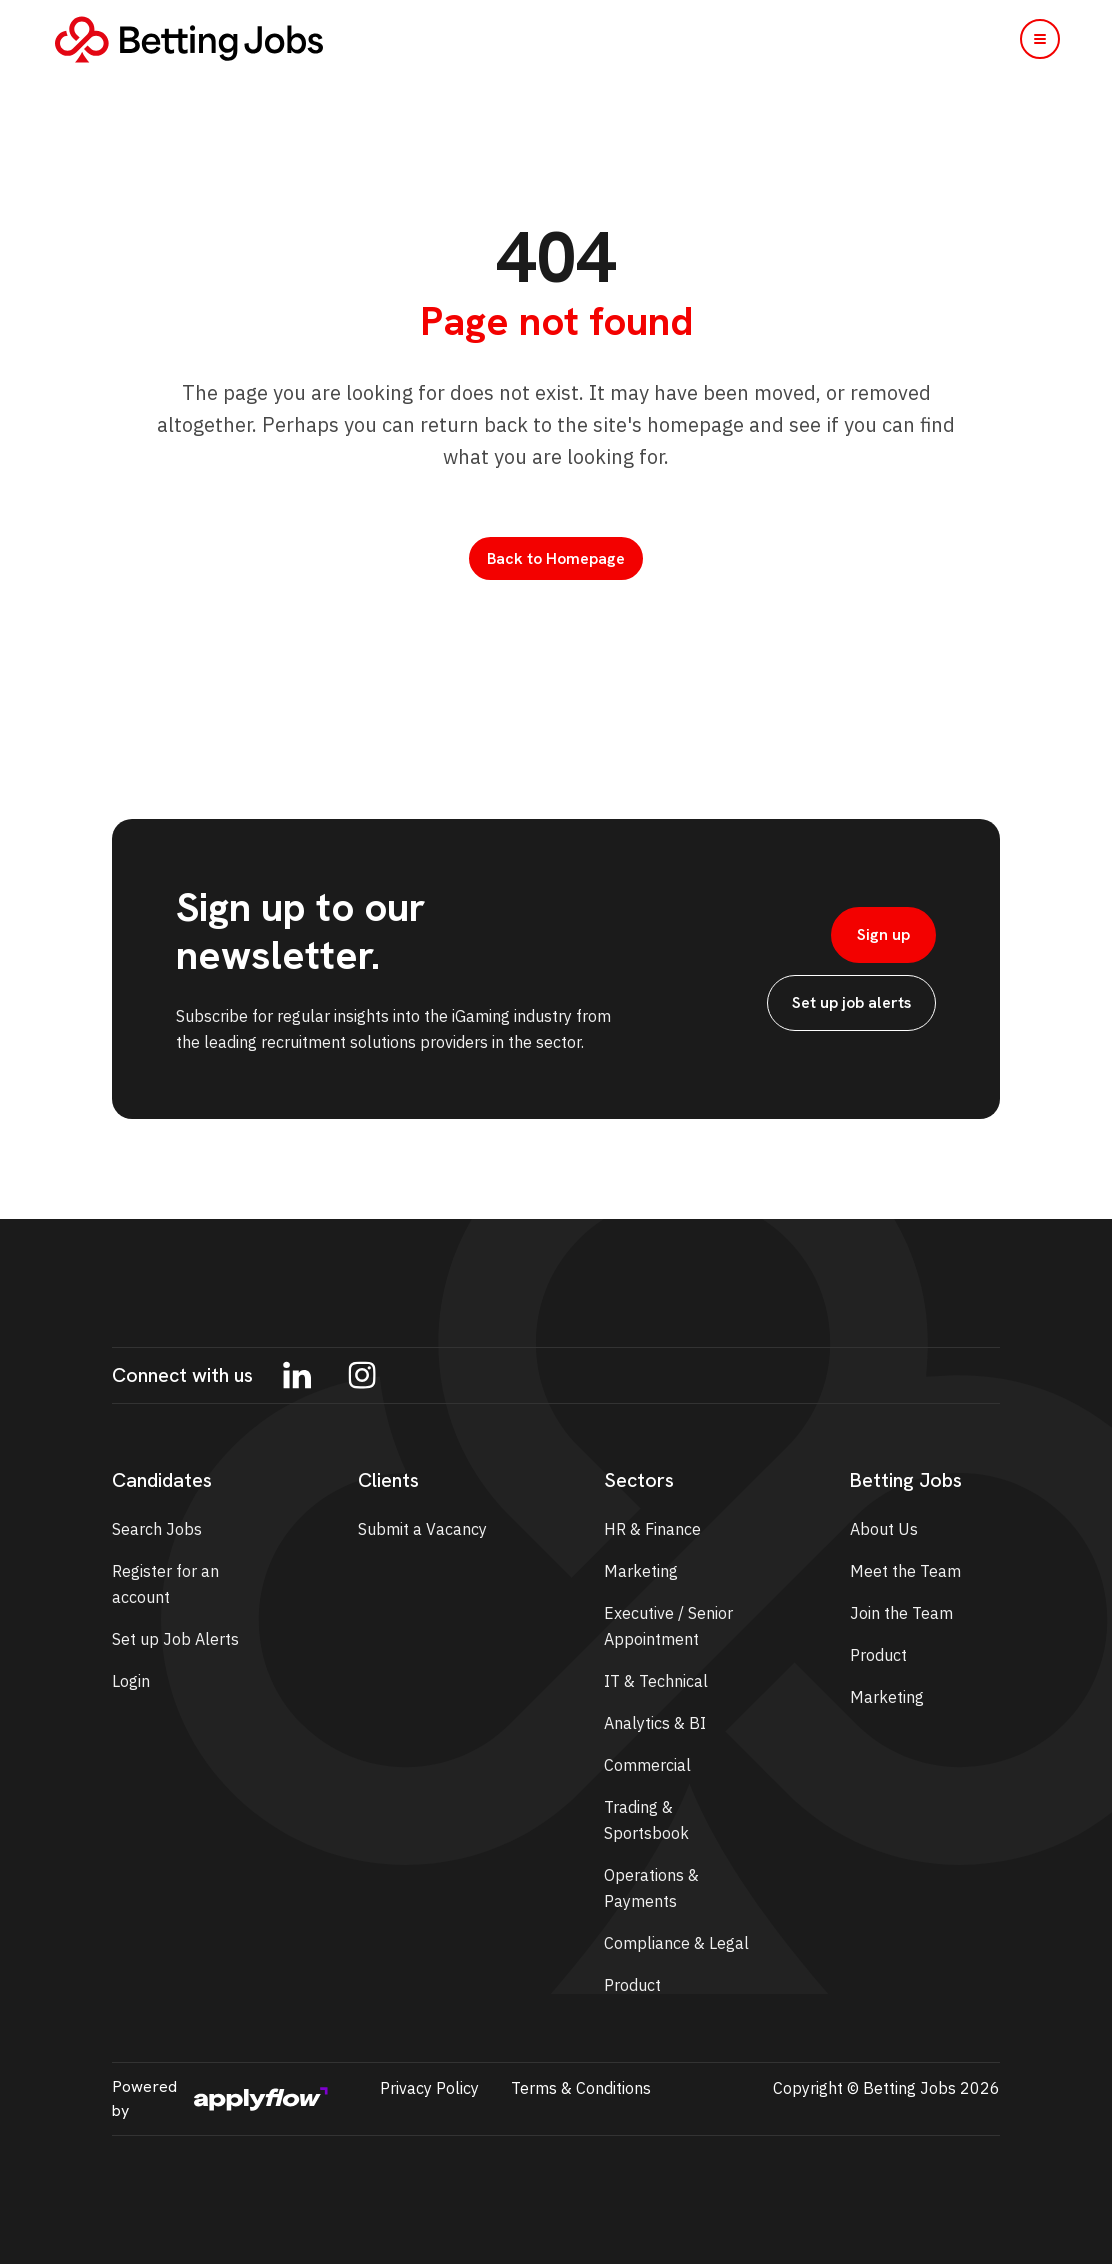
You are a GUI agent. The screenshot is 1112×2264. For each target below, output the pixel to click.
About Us (884, 1529)
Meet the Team (905, 1571)
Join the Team (901, 1613)
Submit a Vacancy (422, 1529)
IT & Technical (656, 1681)
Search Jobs (157, 1529)
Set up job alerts (851, 1002)
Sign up (883, 934)
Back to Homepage (556, 558)
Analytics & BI (655, 1723)
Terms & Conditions (581, 2088)
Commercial (647, 1765)
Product (632, 1985)
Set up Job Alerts (175, 1639)
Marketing (641, 1571)
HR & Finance (652, 1529)
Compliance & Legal (676, 1943)
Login (131, 1681)
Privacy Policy (429, 2088)
